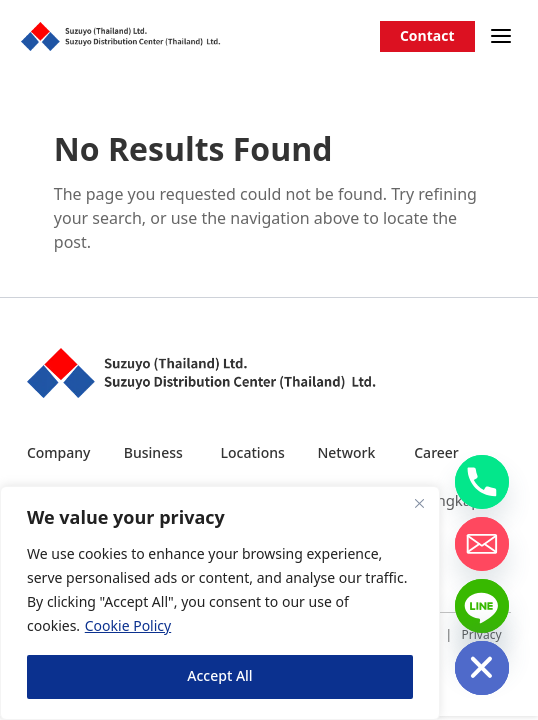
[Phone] (482, 482)
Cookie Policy (128, 626)
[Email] (482, 544)
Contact (427, 36)
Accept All (219, 676)
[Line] (482, 606)
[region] (220, 603)
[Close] (419, 503)
